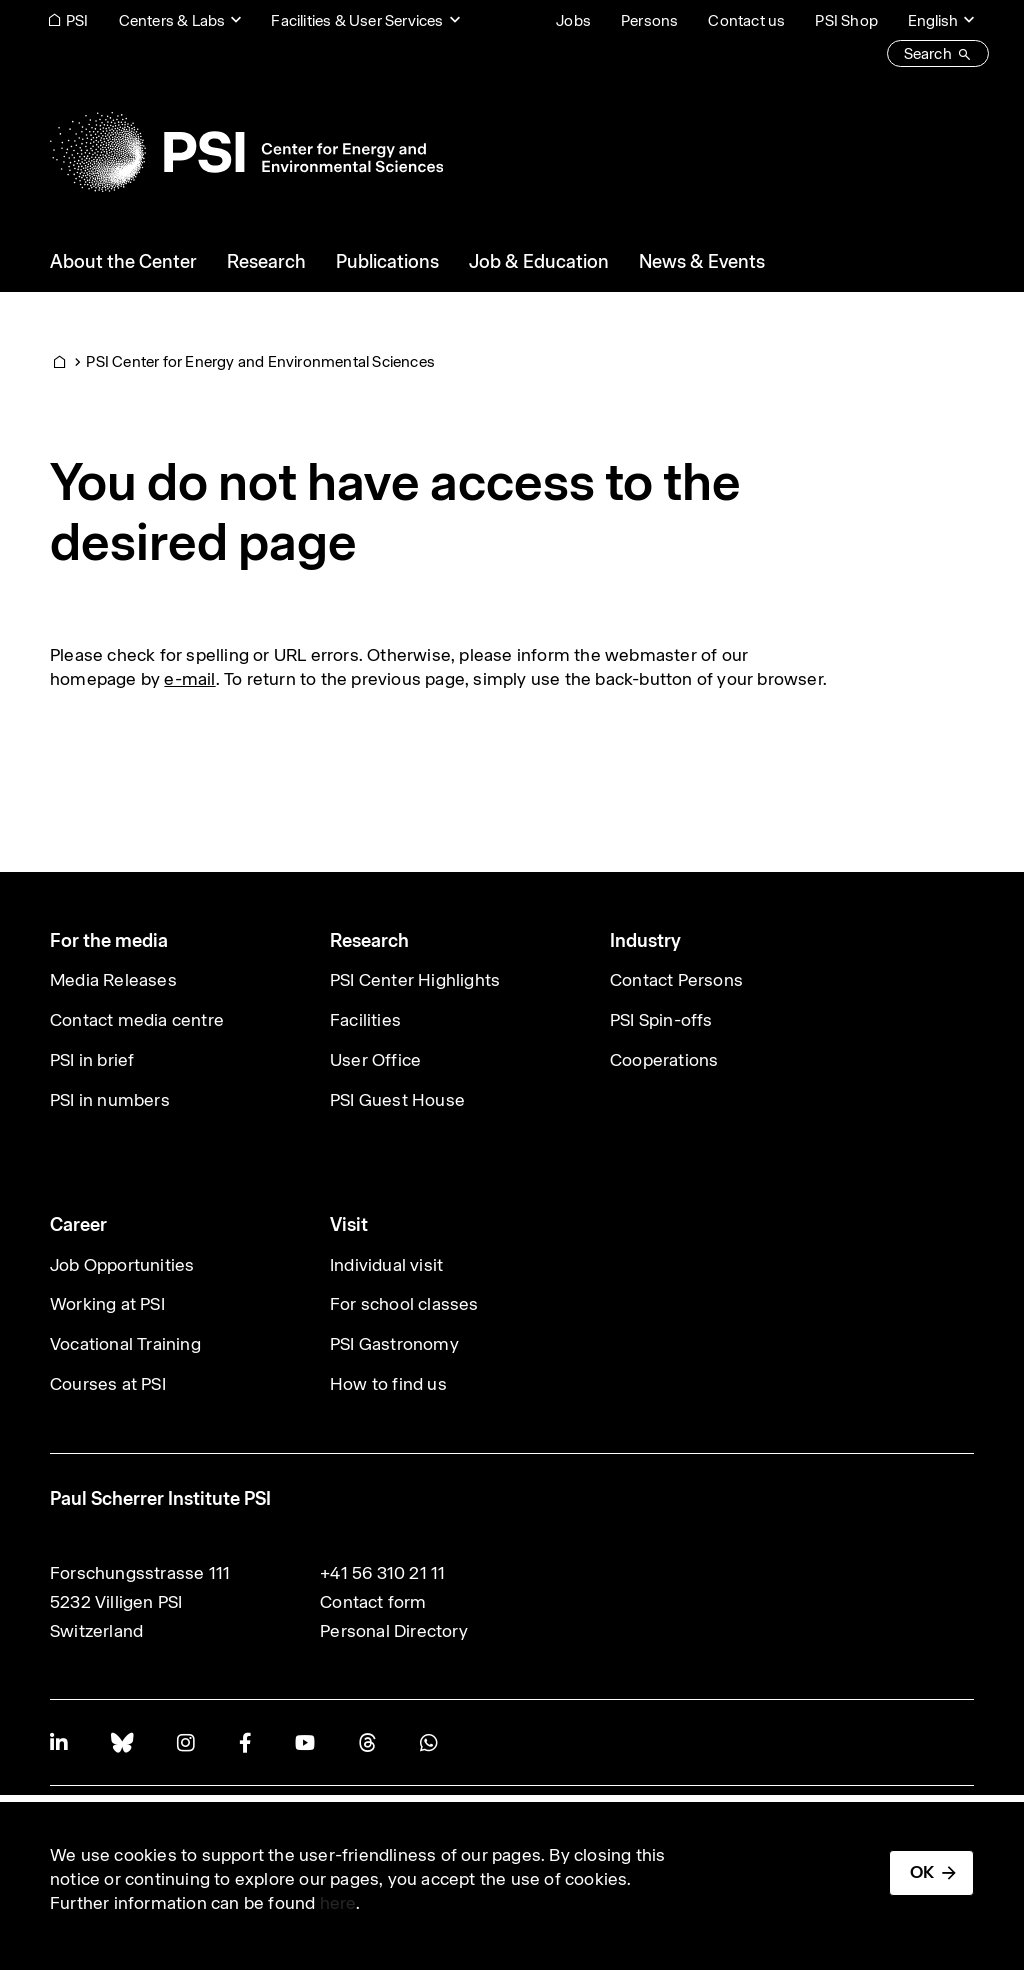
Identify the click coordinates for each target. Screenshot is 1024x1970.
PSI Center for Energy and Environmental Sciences (260, 361)
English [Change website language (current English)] (933, 20)
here (338, 1903)
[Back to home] (246, 152)
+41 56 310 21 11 (382, 1573)
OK (922, 1872)
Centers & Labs (172, 20)
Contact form (373, 1602)
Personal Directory (394, 1631)
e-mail (189, 679)
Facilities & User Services (357, 20)
